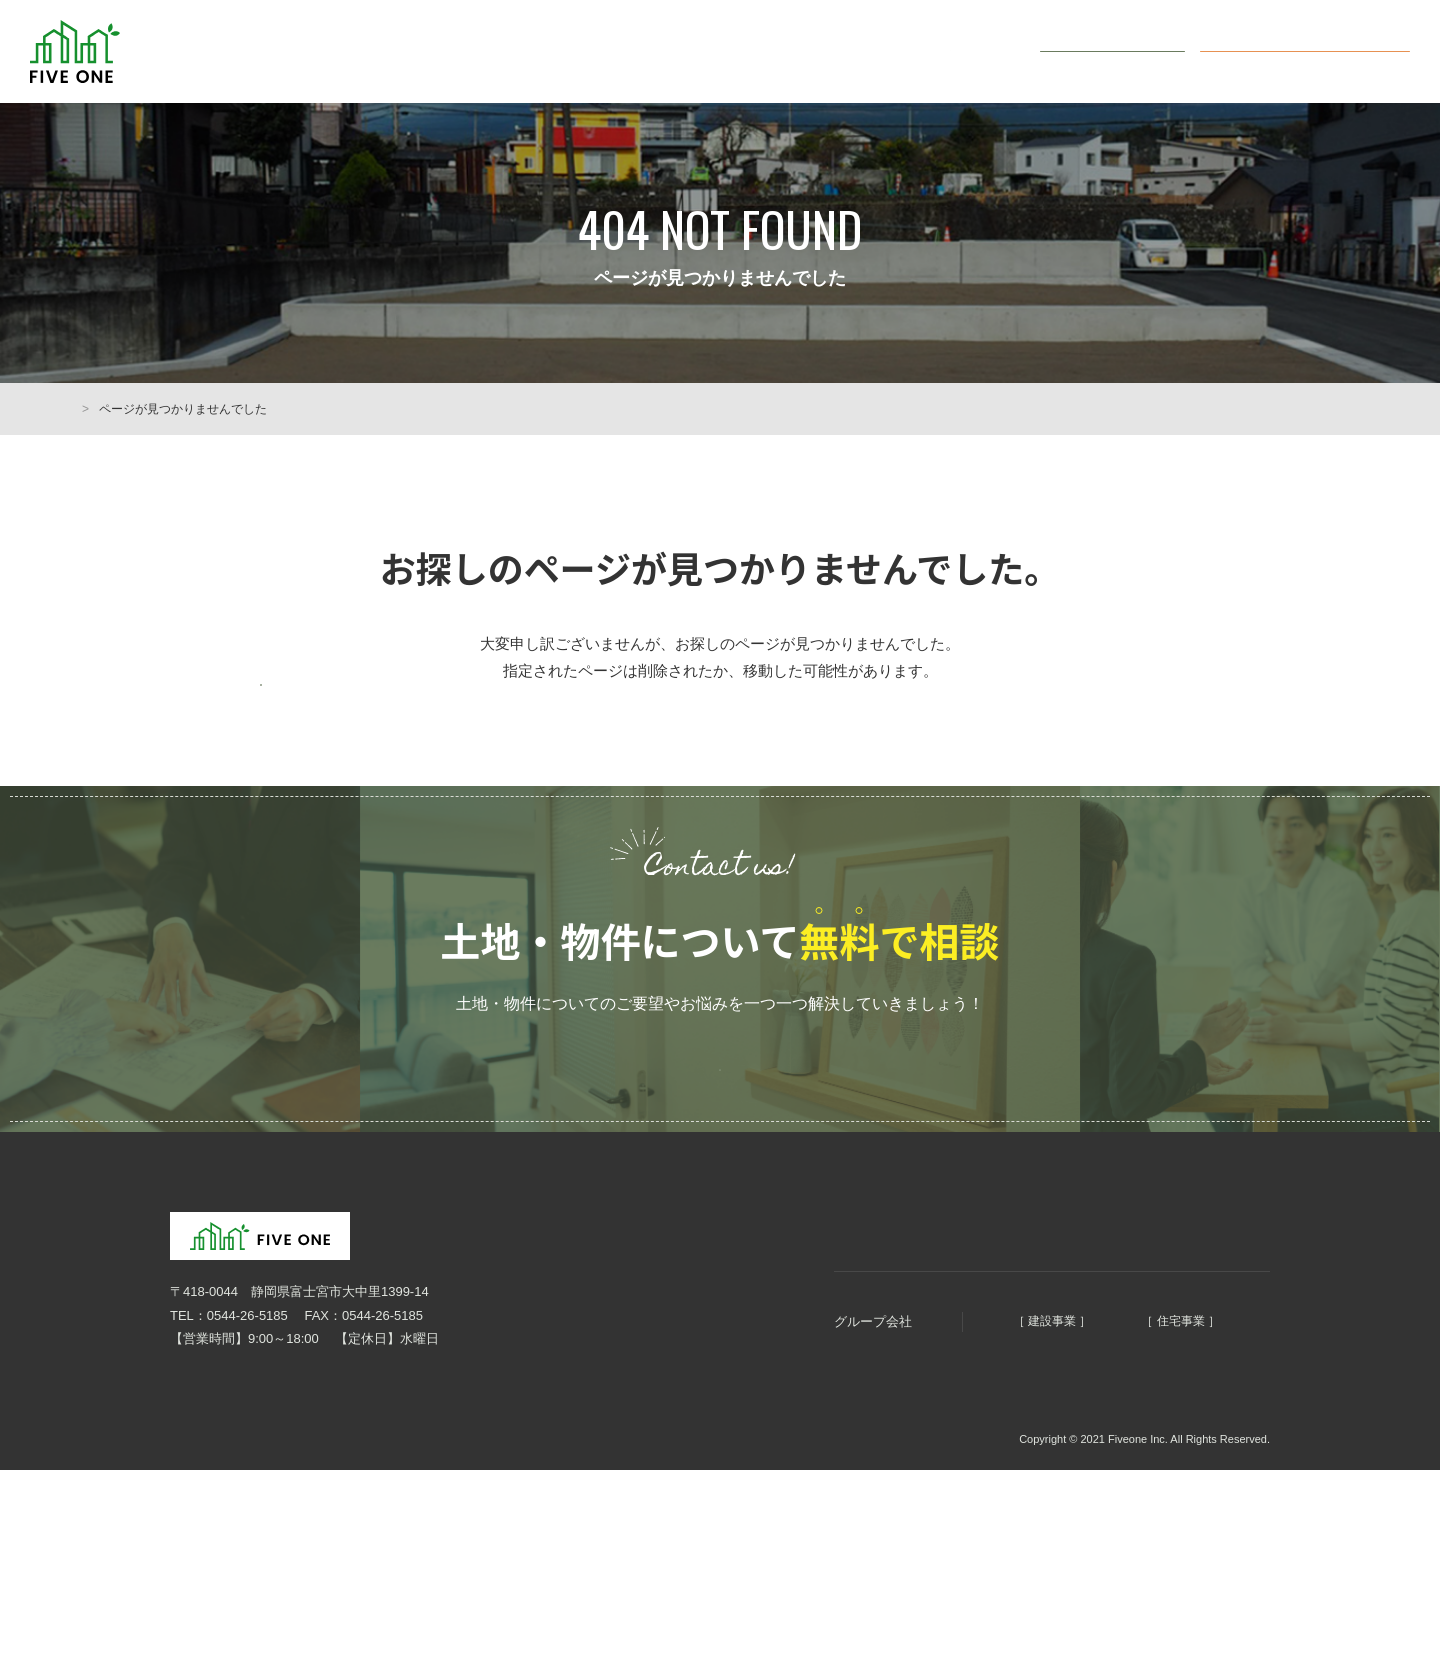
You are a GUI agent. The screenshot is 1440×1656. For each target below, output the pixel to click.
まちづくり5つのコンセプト (675, 51)
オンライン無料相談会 (1320, 50)
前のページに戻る (360, 708)
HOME (90, 409)
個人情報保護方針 (210, 1533)
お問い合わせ (1125, 50)
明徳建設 (932, 1417)
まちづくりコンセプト (774, 1317)
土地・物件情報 (852, 51)
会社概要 (974, 51)
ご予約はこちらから (720, 1141)
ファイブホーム (1126, 1417)
